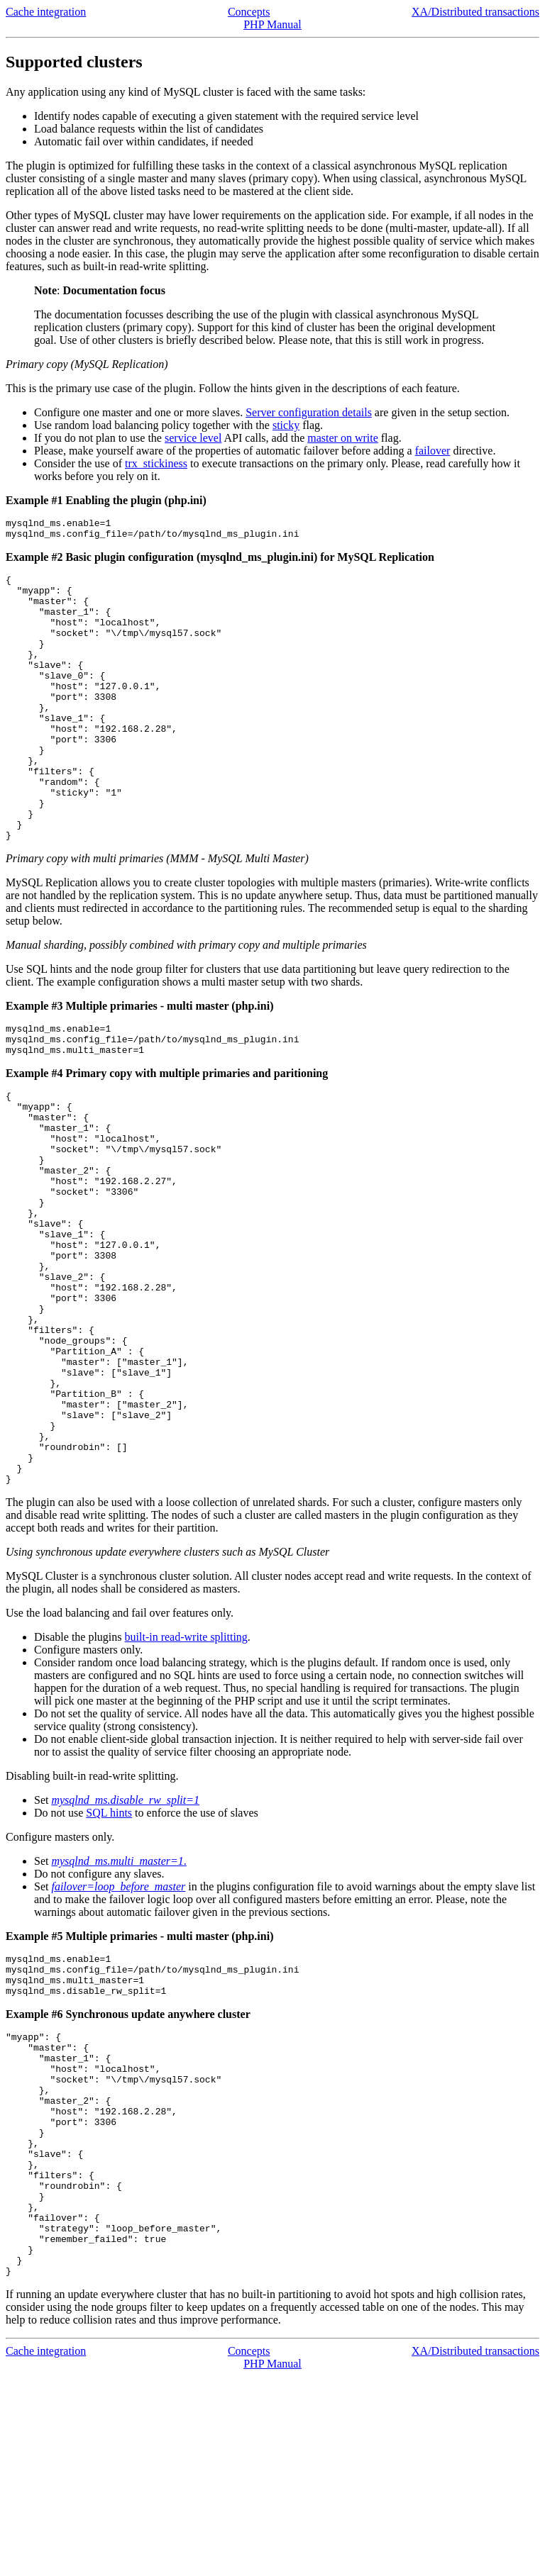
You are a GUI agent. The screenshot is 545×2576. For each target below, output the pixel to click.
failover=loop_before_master (118, 2029)
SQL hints (109, 1955)
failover (433, 451)
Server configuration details (309, 412)
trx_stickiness (156, 463)
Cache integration (46, 12)
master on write (342, 438)
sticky (285, 425)
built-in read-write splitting (186, 1779)
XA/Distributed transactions (475, 12)
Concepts (249, 12)
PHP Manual (272, 24)
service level (193, 438)
